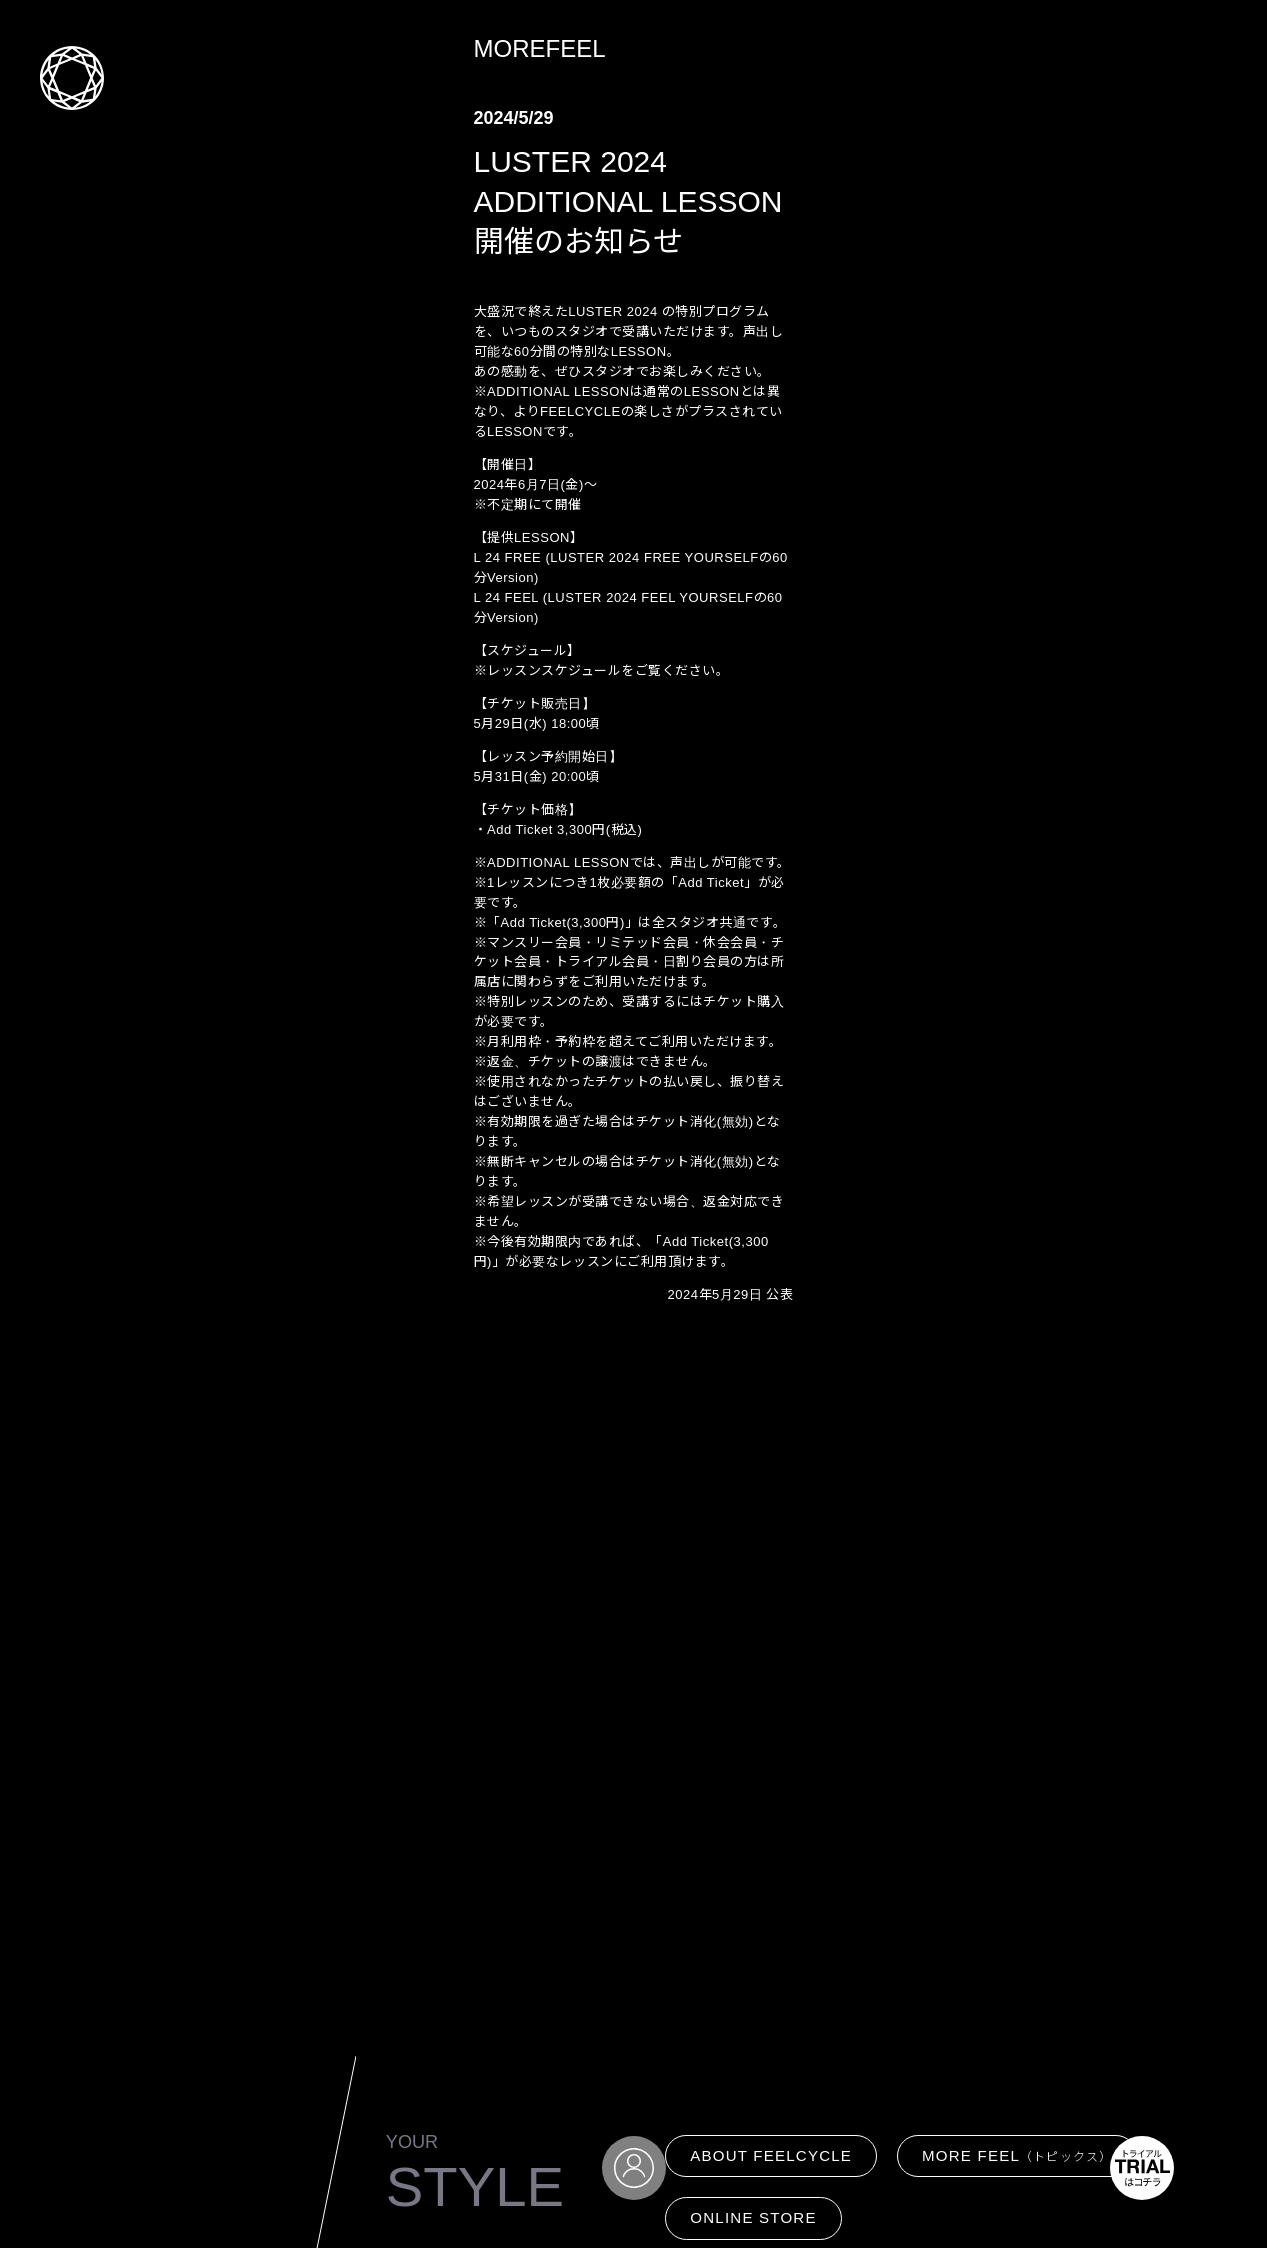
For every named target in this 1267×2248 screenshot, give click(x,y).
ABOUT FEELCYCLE (771, 2155)
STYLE (475, 2187)
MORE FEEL (1017, 2155)
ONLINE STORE (753, 2217)
